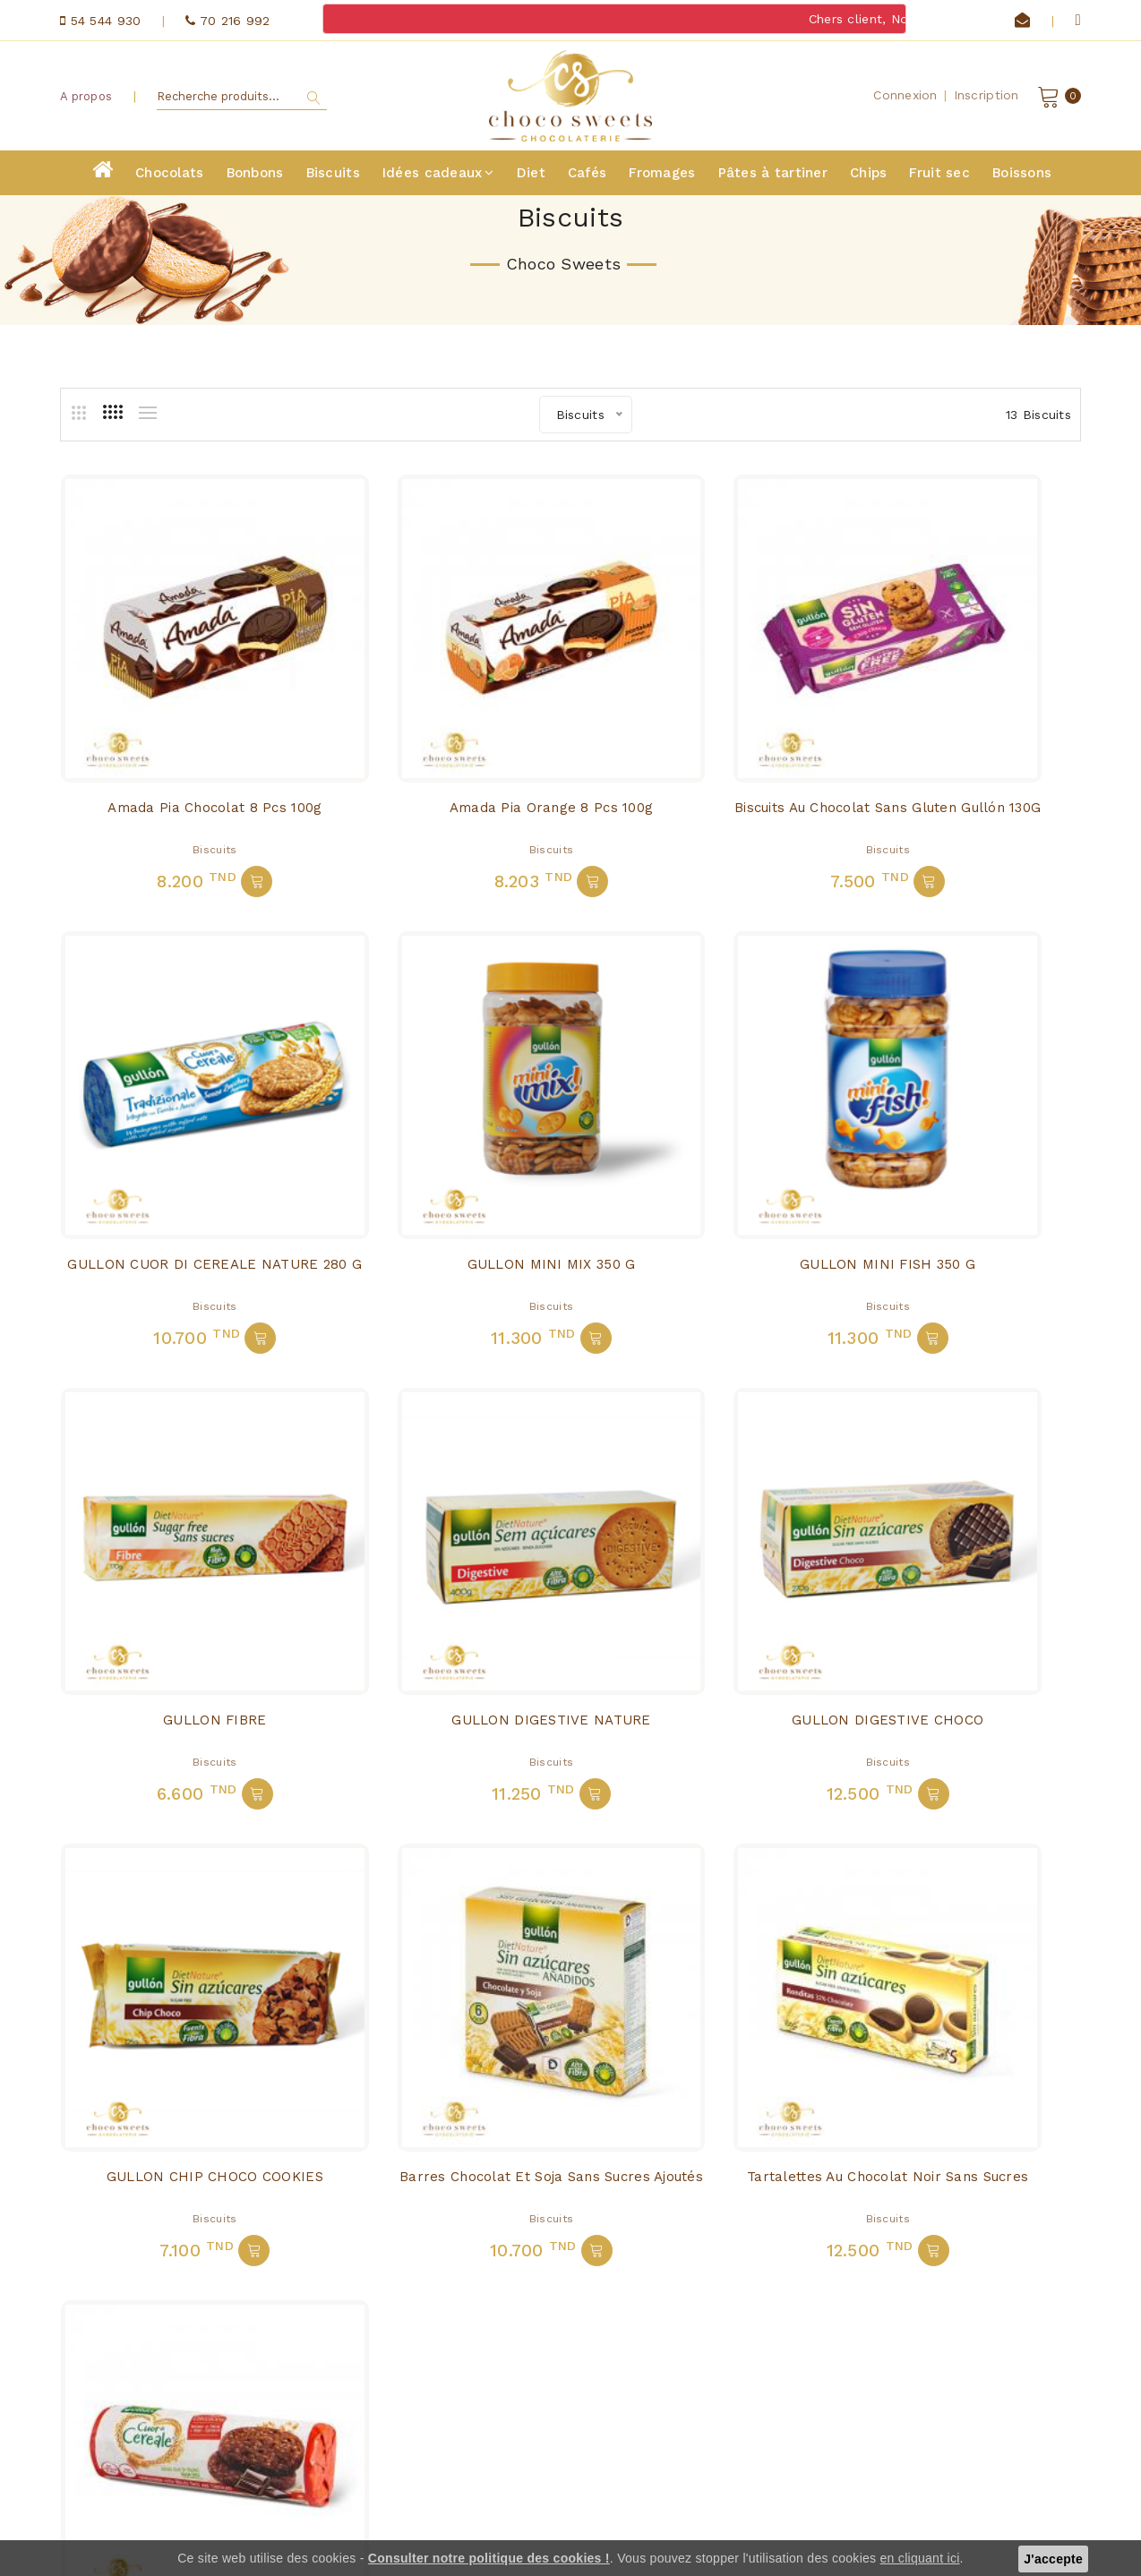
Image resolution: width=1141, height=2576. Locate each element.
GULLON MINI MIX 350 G (177, 1119)
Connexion (905, 97)
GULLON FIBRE (701, 1119)
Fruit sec (939, 177)
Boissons (1021, 177)
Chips (868, 177)
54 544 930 (152, 2502)
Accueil (344, 2347)
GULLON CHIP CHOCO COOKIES (439, 1501)
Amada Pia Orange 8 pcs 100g (440, 738)
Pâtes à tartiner (773, 177)
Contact (347, 2397)
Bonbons (255, 177)
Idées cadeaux (438, 177)
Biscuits (333, 177)
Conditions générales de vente (387, 2430)
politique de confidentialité (367, 2471)
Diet (531, 177)
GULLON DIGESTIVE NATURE (963, 1119)
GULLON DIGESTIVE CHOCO (177, 1501)
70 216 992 (177, 2477)
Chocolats (169, 177)
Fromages (662, 177)
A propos (86, 98)
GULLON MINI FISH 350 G (440, 1119)
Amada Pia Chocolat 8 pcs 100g (178, 738)
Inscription (986, 97)
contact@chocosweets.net (194, 2452)
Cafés (587, 177)
